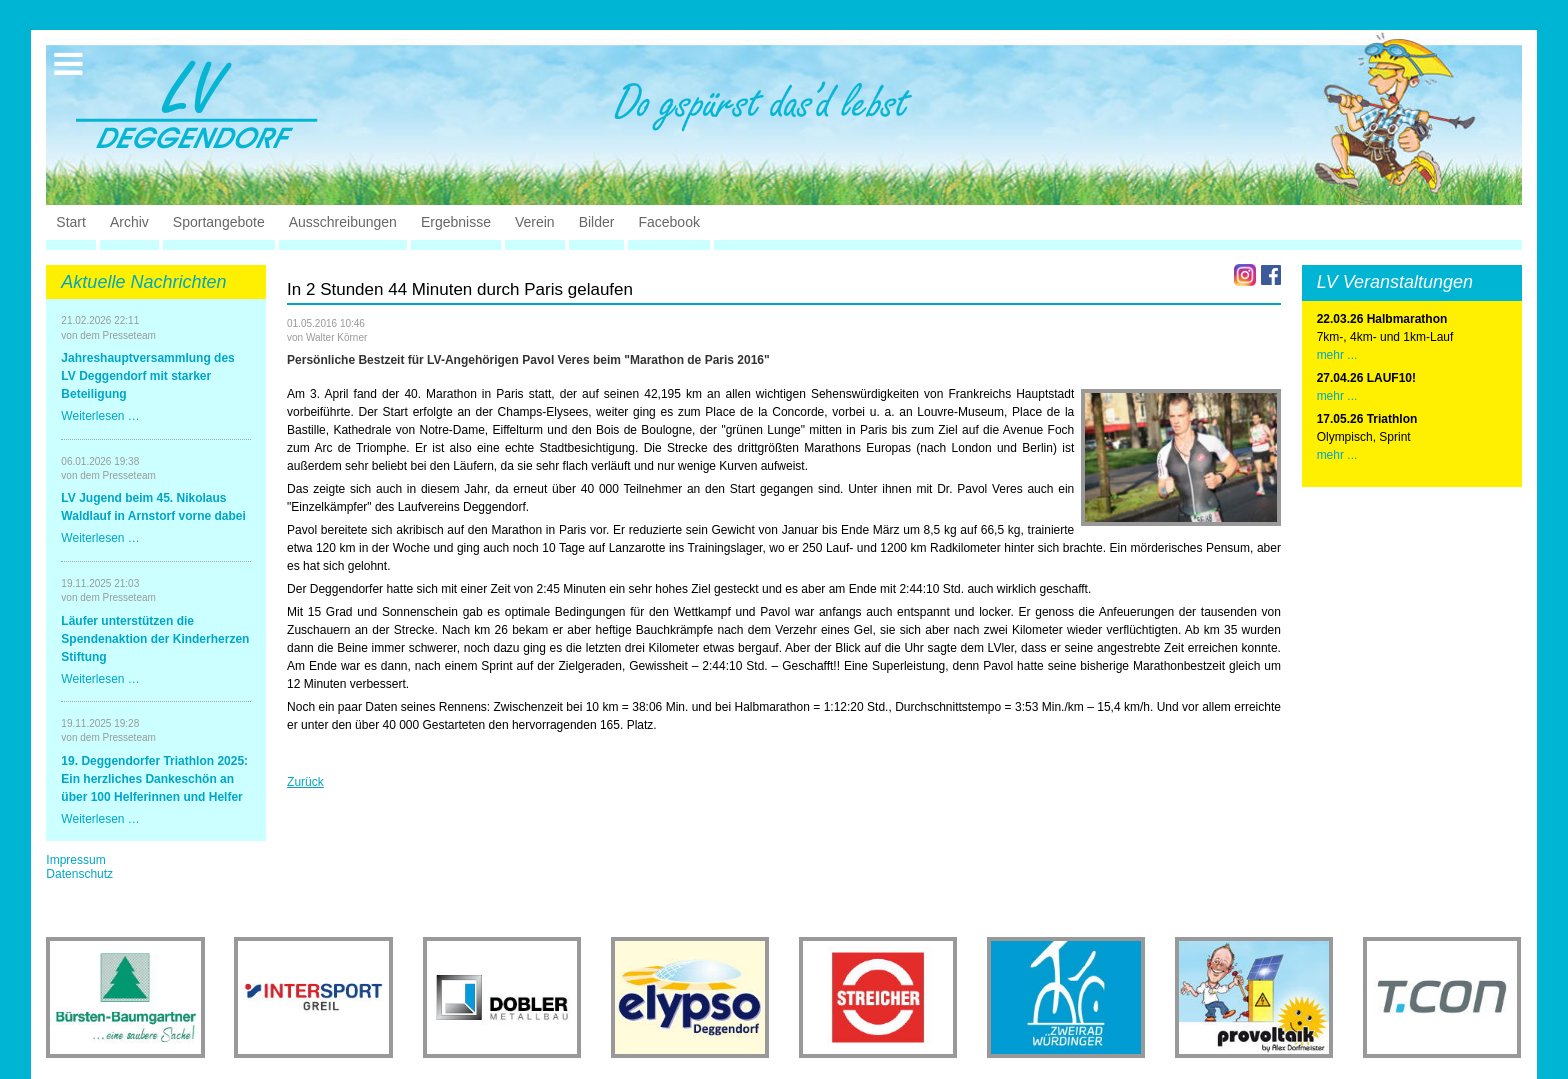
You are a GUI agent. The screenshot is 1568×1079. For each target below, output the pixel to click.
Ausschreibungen (343, 222)
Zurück (305, 782)
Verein (535, 222)
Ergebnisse (456, 222)
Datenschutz (79, 874)
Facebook (668, 222)
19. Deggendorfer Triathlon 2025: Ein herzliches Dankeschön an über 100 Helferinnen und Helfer (154, 779)
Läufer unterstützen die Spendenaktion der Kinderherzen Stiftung (155, 639)
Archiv (129, 222)
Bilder (597, 222)
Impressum (75, 860)
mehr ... (1337, 355)
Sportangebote (219, 222)
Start (71, 222)
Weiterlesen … (100, 416)
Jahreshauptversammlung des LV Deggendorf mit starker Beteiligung (147, 376)
